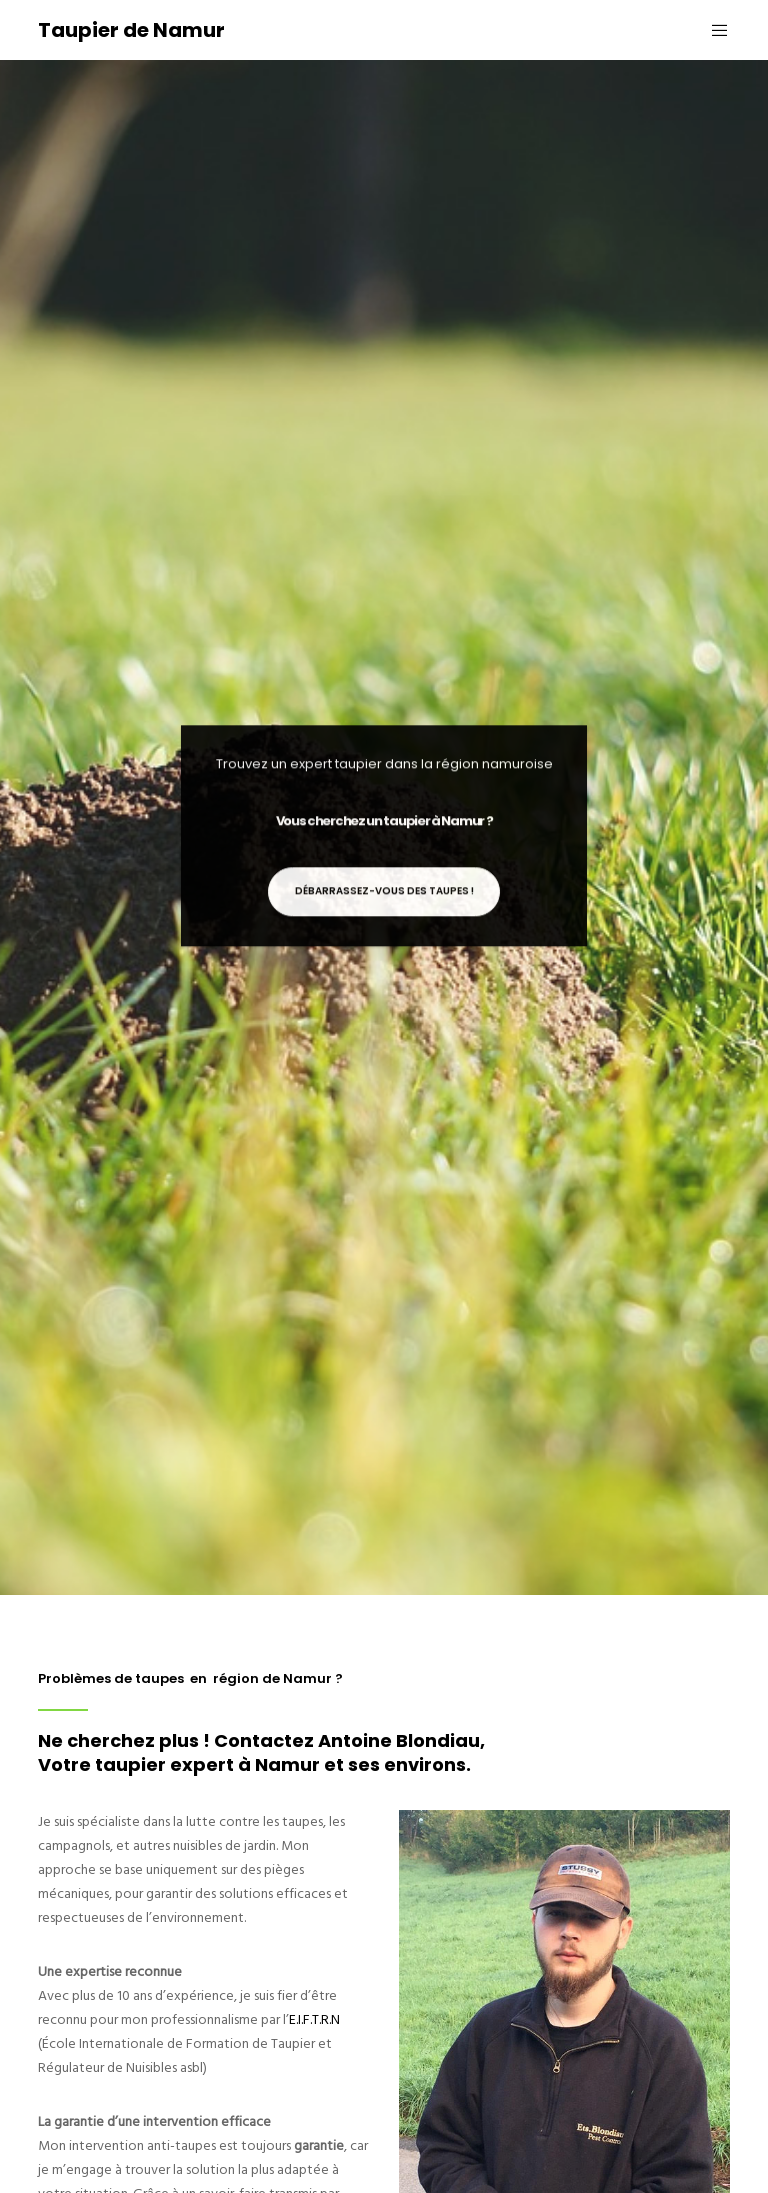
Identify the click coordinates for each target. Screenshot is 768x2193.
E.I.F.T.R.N (314, 2019)
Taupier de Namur (131, 30)
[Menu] (712, 30)
